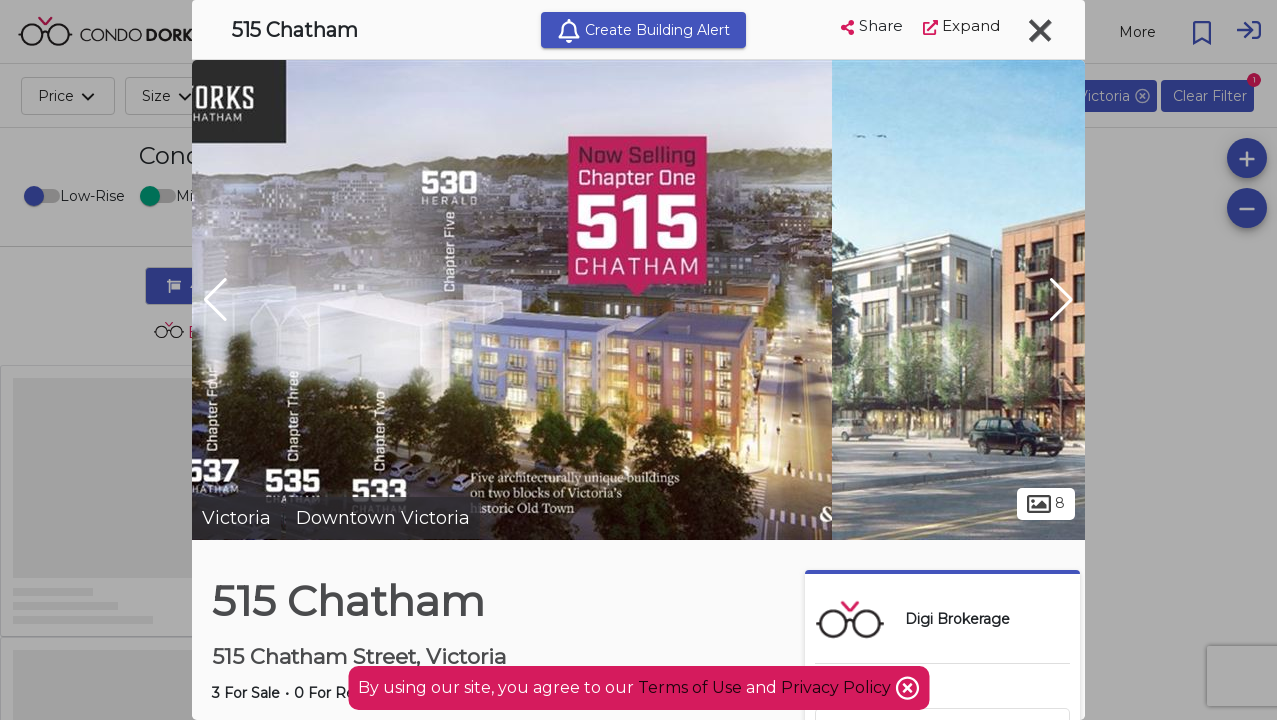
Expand (961, 25)
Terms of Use (690, 687)
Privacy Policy (838, 687)
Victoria (236, 518)
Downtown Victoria (383, 518)
